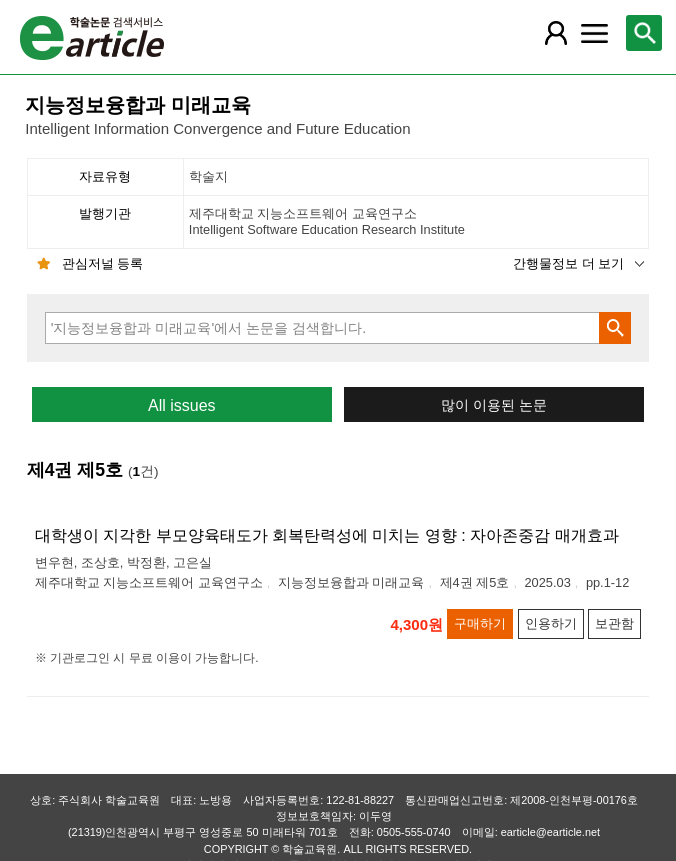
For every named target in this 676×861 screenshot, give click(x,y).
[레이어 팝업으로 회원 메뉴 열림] (556, 33)
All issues (182, 405)
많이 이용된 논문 (494, 405)
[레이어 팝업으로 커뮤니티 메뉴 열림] (595, 33)
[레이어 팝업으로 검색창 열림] (644, 33)
